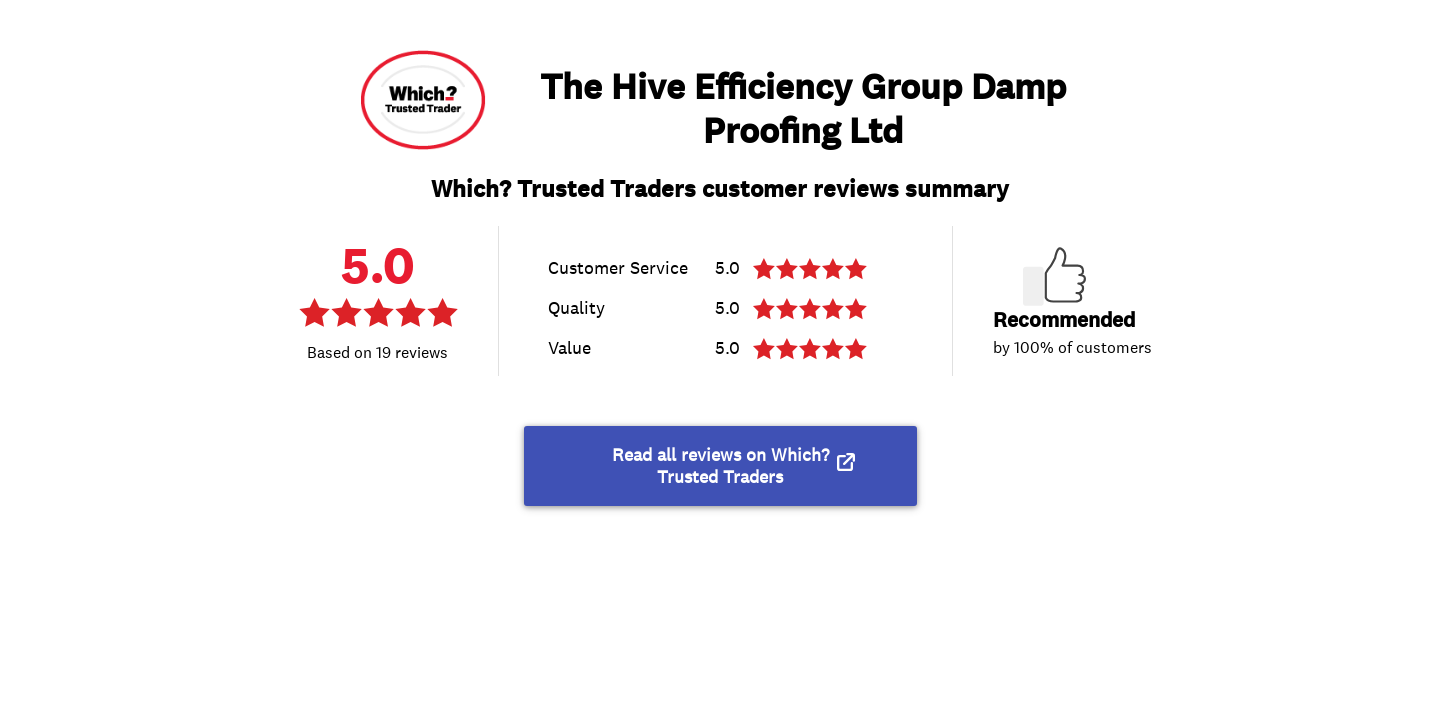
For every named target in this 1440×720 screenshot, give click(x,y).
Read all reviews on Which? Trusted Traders (720, 466)
